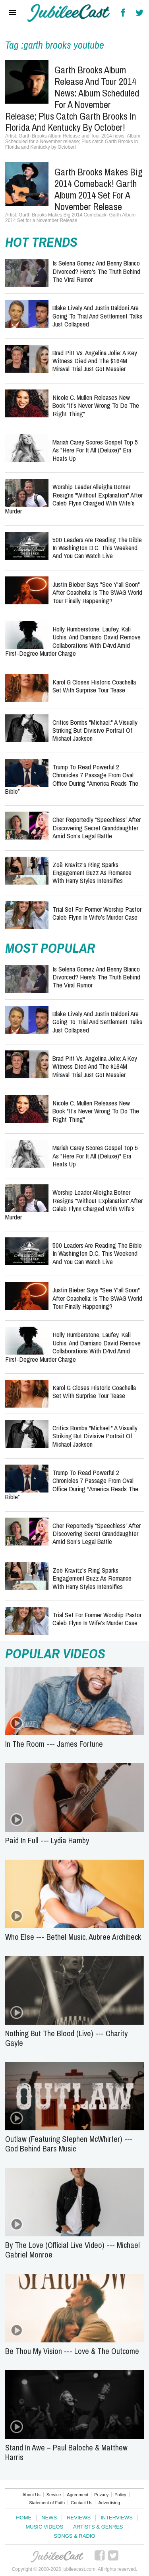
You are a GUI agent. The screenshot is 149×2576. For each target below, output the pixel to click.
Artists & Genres (98, 2527)
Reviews (79, 2518)
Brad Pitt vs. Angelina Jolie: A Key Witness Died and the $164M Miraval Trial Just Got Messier (94, 361)
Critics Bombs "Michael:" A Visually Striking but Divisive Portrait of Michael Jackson (94, 730)
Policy (120, 2494)
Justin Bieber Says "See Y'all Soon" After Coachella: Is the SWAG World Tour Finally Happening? (97, 592)
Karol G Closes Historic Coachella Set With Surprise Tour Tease (94, 685)
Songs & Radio (74, 2536)
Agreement (77, 2494)
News (49, 2518)
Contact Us (81, 2502)
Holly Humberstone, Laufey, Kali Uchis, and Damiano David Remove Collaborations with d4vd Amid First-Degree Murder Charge (73, 641)
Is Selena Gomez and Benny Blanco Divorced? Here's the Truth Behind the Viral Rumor (96, 271)
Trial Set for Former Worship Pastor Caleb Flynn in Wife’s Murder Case (96, 913)
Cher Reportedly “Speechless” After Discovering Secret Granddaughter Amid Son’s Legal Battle (96, 827)
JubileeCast (58, 2557)
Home (23, 2518)
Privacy (101, 2494)
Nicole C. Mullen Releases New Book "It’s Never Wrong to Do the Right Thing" (95, 405)
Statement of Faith (47, 2502)
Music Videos (44, 2527)
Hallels (68, 13)
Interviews (117, 2518)
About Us (31, 2494)
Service (53, 2494)
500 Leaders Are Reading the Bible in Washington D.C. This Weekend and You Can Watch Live (97, 547)
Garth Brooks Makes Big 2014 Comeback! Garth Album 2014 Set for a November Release (98, 188)
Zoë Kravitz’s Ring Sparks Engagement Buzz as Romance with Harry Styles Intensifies (92, 872)
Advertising (109, 2502)
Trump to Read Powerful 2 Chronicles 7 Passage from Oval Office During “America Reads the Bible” (71, 779)
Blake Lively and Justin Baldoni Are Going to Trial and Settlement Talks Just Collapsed (97, 315)
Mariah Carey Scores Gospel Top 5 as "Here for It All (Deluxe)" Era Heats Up (95, 450)
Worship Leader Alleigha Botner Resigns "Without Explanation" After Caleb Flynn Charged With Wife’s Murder (74, 498)
